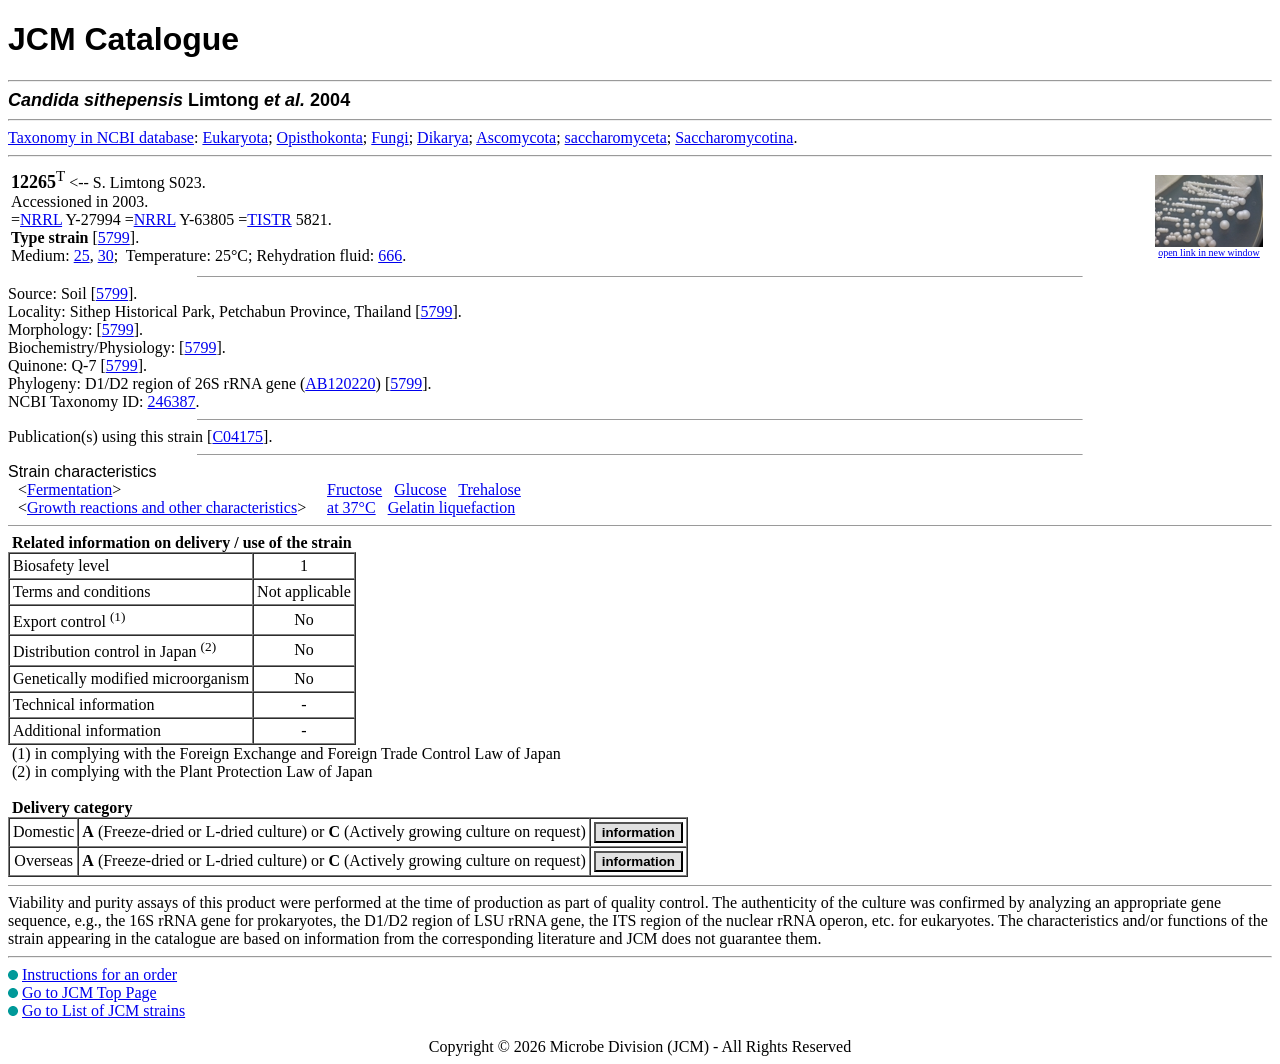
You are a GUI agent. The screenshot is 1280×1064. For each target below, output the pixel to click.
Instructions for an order (99, 974)
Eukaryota (235, 137)
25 (82, 255)
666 (390, 255)
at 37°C (351, 507)
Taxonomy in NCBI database (101, 137)
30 (106, 255)
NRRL (41, 219)
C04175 (237, 436)
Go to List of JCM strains (103, 1010)
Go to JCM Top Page (89, 992)
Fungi (389, 137)
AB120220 (340, 383)
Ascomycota (516, 137)
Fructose (354, 489)
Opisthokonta (320, 137)
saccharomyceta (616, 137)
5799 (114, 237)
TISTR (269, 219)
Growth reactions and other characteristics (162, 507)
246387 (171, 401)
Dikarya (443, 137)
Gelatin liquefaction (452, 507)
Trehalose (489, 489)
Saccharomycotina (734, 137)
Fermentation (69, 489)
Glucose (420, 489)
